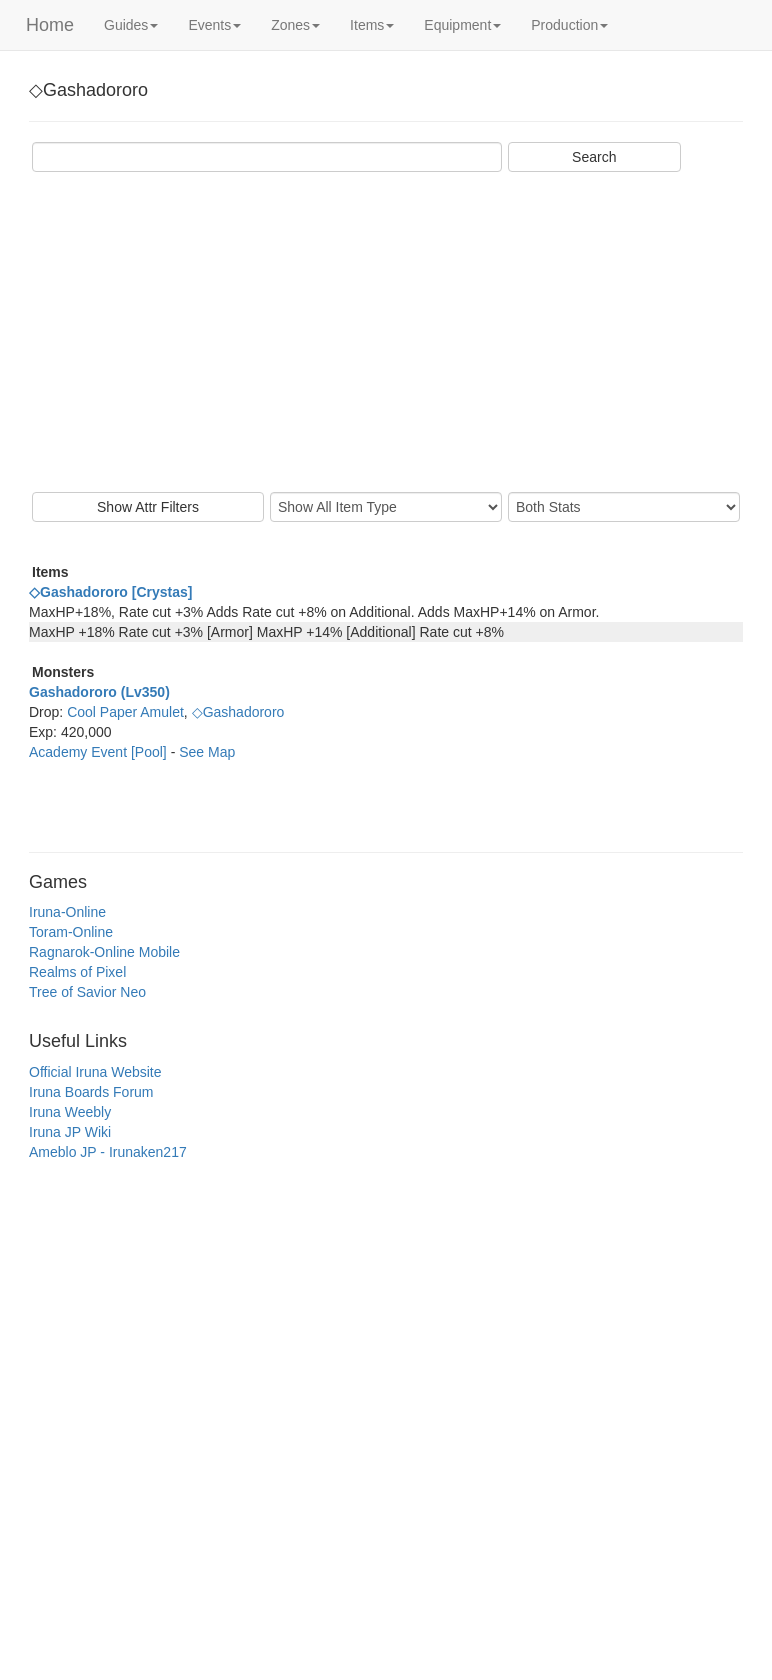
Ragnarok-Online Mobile (104, 952)
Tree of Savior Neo (87, 992)
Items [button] (372, 25)
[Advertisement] (386, 332)
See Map (207, 752)
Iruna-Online (67, 912)
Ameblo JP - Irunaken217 (108, 1152)
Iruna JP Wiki (70, 1132)
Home (50, 25)
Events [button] (214, 25)
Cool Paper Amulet (125, 712)
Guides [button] (131, 25)
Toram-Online (71, 932)
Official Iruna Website (95, 1072)
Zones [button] (295, 25)
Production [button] (569, 25)
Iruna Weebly (70, 1112)
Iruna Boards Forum (91, 1092)
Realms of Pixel (77, 972)
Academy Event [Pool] (100, 752)
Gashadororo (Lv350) (99, 692)
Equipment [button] (462, 25)
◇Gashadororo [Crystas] (110, 592)
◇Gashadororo (238, 712)
